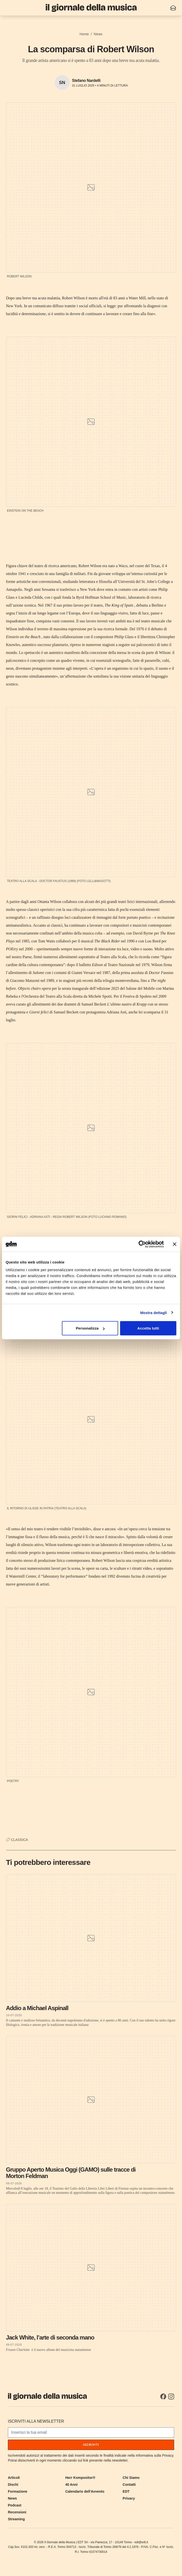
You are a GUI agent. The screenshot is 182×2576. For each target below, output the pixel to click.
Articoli (14, 2478)
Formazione (17, 2491)
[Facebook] (163, 2396)
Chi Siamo (131, 2478)
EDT (126, 2491)
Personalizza (90, 1328)
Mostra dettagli (153, 1312)
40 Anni (71, 2484)
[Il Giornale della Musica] (91, 8)
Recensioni (17, 2512)
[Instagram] (171, 2396)
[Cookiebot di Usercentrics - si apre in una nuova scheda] (142, 1244)
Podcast (14, 2505)
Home (84, 34)
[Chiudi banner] (174, 1244)
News (98, 34)
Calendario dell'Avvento (84, 2491)
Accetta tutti (148, 1328)
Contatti (129, 2484)
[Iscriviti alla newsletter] (173, 8)
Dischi (13, 2484)
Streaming (16, 2519)
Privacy (129, 2498)
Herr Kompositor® (80, 2478)
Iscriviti (91, 2445)
